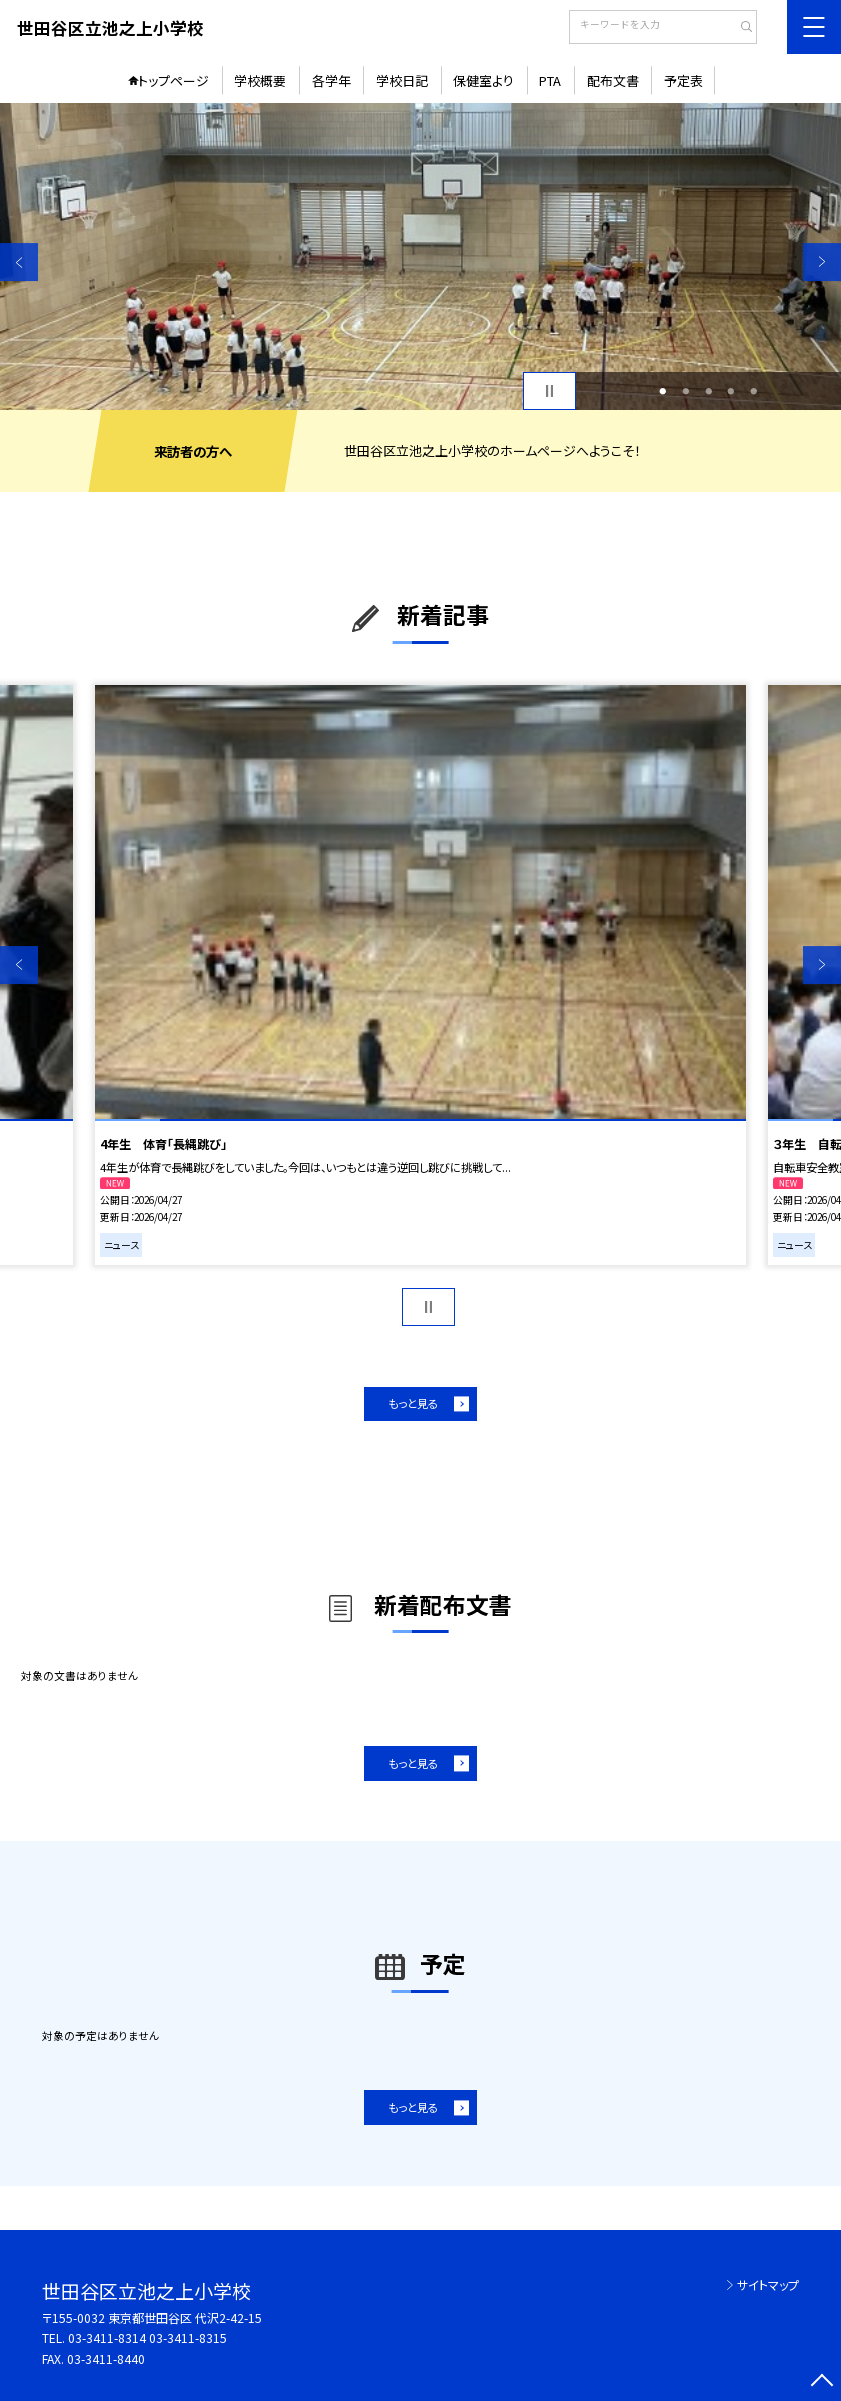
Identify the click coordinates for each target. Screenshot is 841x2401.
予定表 (683, 80)
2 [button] (685, 391)
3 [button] (708, 391)
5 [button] (753, 391)
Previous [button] (19, 262)
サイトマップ (768, 2284)
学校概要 (260, 80)
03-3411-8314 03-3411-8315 (147, 2337)
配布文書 (613, 80)
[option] (420, 256)
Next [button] (822, 262)
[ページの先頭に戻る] (822, 2382)
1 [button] (663, 391)
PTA (550, 80)
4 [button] (731, 391)
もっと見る (413, 1403)
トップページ (173, 80)
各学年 (331, 80)
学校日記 (402, 80)
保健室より (483, 80)
